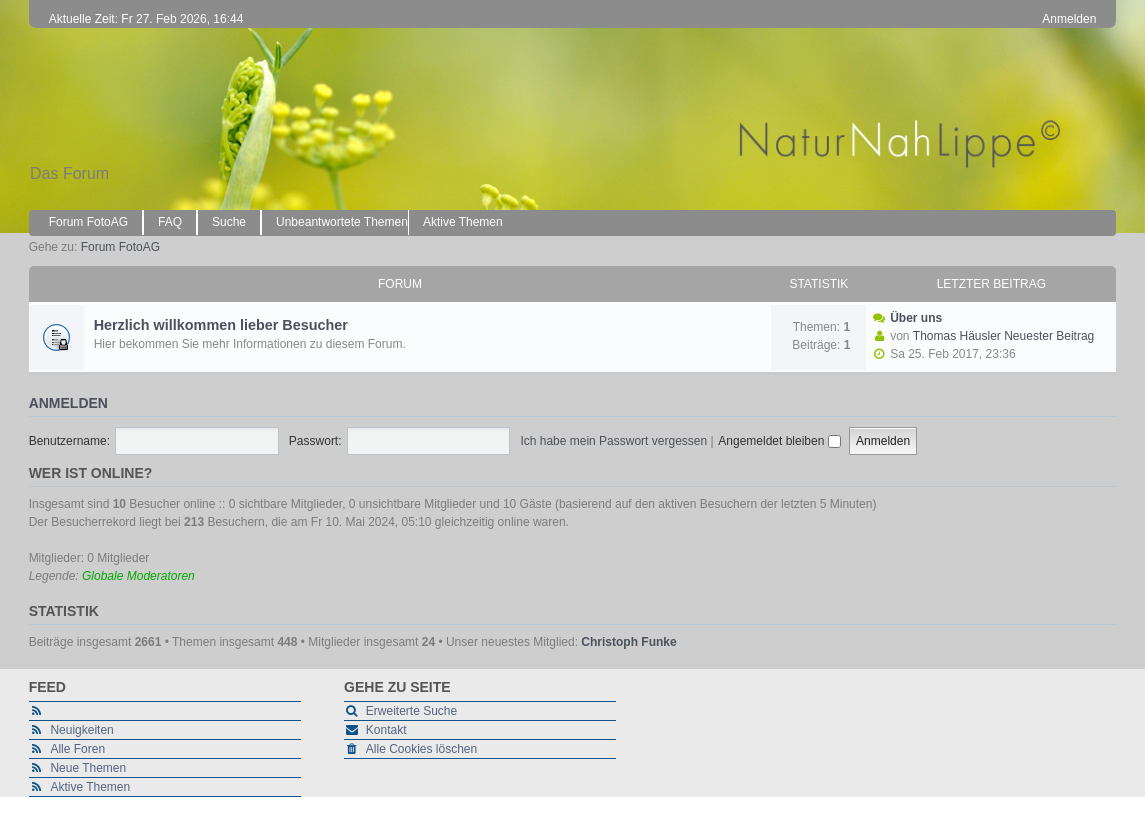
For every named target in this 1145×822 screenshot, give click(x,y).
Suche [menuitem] (229, 222)
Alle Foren (77, 749)
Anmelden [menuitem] (1069, 19)
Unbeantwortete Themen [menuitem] (342, 222)
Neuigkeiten (81, 730)
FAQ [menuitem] (170, 222)
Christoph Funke (628, 642)
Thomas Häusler (957, 336)
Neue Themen (88, 768)
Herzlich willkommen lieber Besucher (221, 325)
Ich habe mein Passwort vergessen (613, 441)
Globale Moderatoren (138, 576)
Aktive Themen (90, 787)
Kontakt (386, 730)
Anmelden (68, 403)
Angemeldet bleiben (779, 441)
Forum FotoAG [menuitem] (88, 222)
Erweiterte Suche (411, 711)
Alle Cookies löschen (421, 749)
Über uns (916, 318)
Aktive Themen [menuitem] (463, 222)
